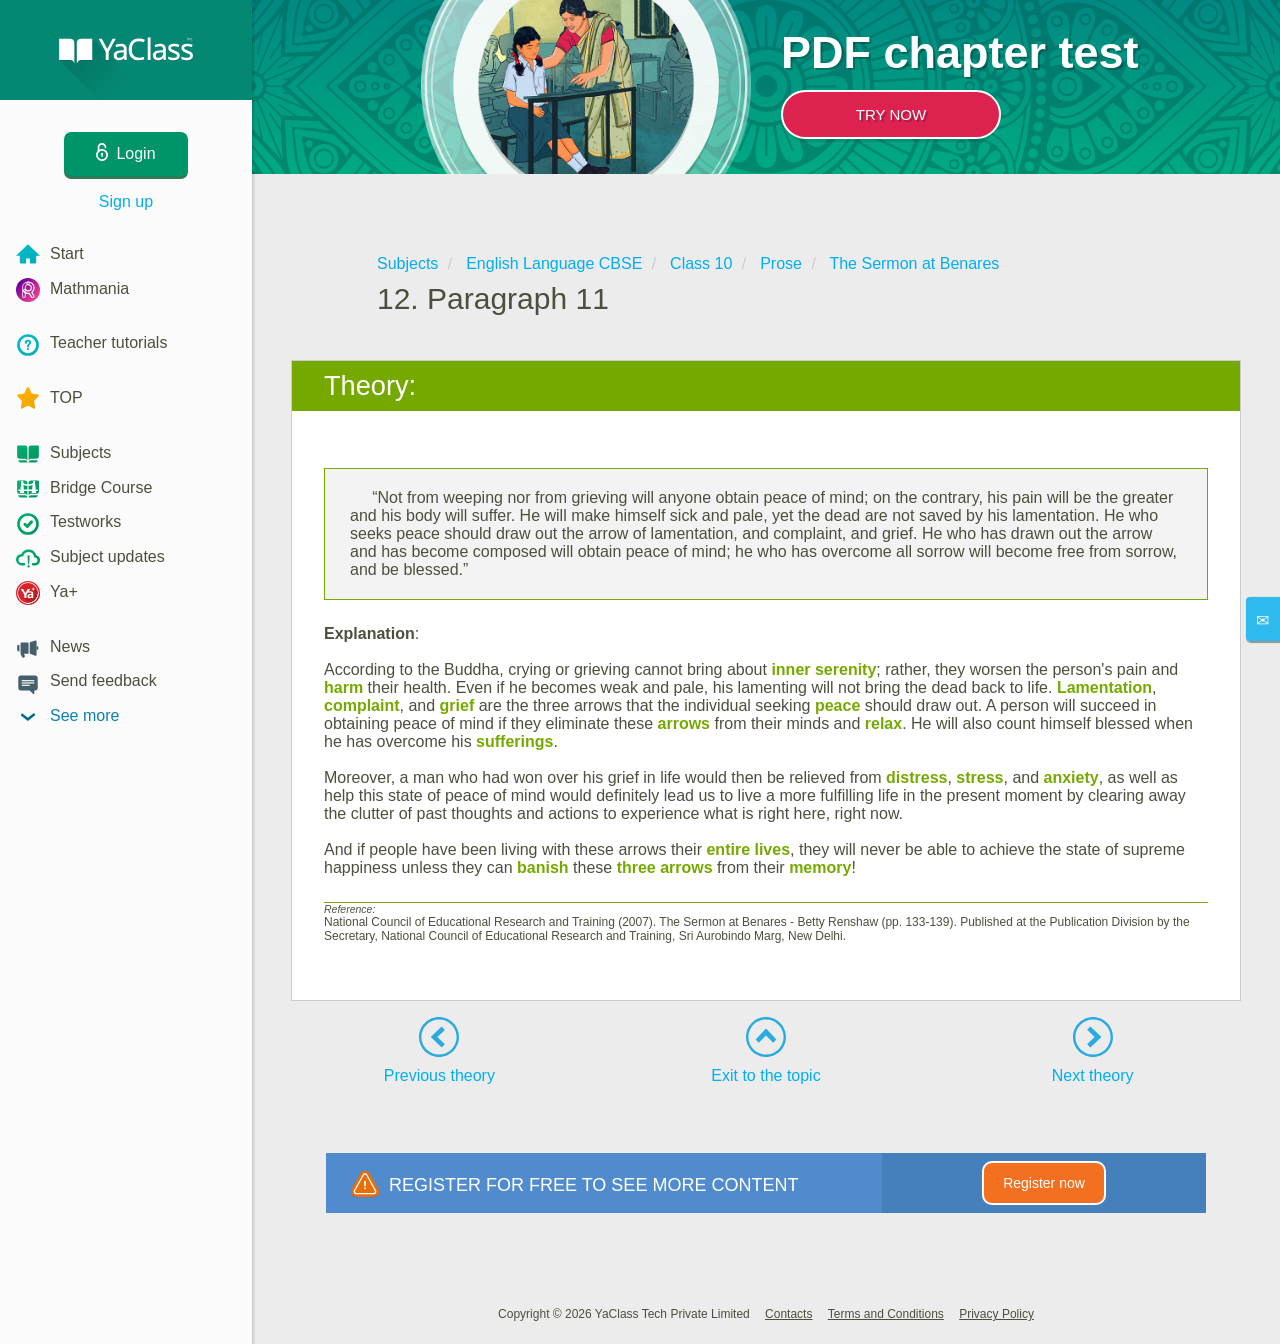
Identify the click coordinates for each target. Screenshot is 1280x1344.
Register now (1044, 1183)
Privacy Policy (996, 1314)
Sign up (126, 201)
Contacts (788, 1314)
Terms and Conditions (886, 1314)
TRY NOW (891, 114)
